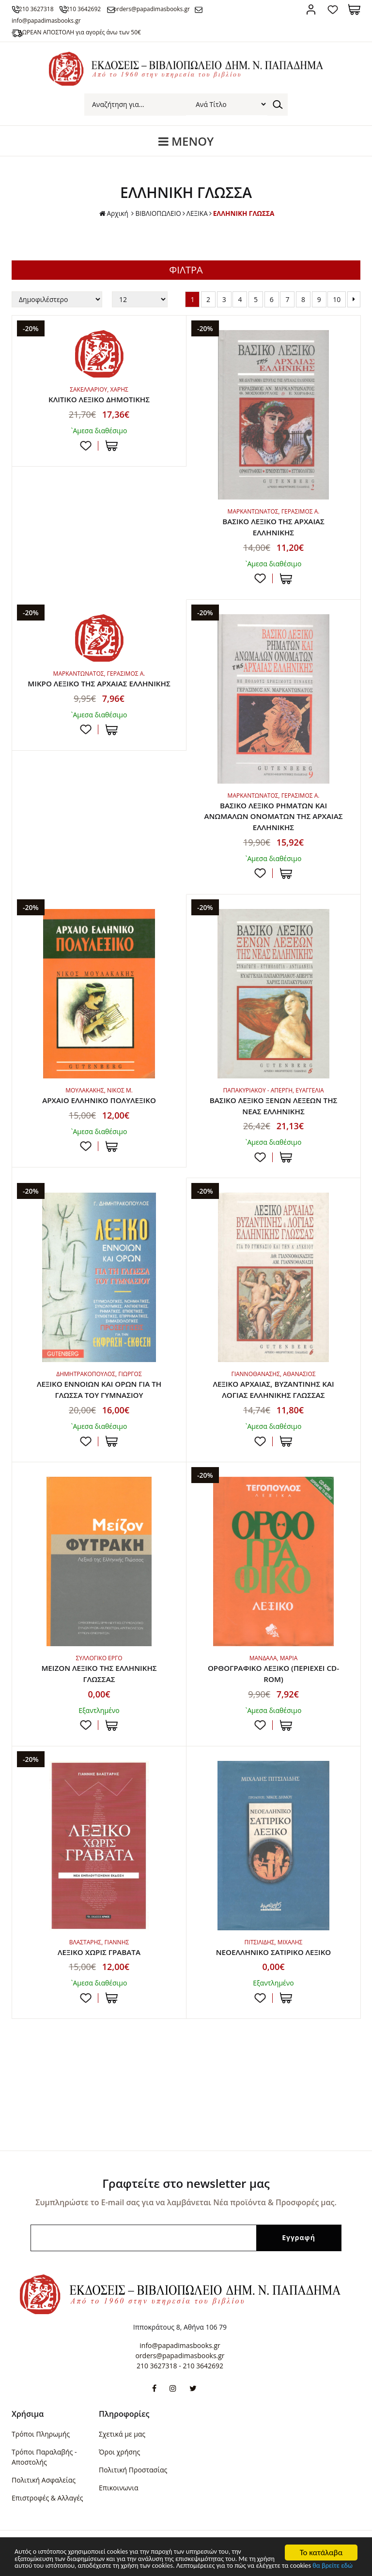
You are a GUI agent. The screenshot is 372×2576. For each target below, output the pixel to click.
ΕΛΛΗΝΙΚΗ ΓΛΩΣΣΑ (245, 213)
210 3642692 (93, 9)
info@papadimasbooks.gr (180, 2345)
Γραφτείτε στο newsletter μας (186, 2183)
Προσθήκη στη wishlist (86, 446)
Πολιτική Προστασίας (133, 2469)
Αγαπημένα (332, 9)
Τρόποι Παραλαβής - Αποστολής (44, 2457)
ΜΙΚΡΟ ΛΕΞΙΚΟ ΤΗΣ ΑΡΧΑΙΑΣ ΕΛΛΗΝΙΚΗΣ (98, 691)
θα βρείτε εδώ (116, 2565)
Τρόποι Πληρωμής (41, 2434)
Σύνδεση (311, 9)
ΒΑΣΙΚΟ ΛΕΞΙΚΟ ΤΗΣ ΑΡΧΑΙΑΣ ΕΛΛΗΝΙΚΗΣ (273, 527)
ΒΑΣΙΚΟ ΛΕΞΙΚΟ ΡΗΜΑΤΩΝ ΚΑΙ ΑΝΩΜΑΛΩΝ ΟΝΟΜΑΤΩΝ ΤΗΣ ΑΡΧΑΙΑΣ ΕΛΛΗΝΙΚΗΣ (273, 818)
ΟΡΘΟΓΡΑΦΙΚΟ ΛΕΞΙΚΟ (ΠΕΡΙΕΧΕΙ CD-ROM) (273, 1679)
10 (337, 299)
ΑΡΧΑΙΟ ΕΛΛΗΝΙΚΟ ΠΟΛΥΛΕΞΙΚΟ (99, 1103)
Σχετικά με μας (122, 2434)
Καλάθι (354, 9)
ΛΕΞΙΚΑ (197, 213)
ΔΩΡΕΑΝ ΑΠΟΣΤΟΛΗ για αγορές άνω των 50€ (85, 32)
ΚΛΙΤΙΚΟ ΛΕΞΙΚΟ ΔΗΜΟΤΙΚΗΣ (99, 399)
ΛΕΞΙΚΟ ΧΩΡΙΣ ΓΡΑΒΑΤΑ (98, 1959)
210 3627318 (41, 9)
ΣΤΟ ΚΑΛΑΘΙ (111, 446)
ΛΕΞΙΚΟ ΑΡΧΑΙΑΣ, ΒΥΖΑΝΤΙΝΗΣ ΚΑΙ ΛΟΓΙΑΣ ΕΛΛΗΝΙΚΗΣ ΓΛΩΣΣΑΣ (274, 1394)
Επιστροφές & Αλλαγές (47, 2497)
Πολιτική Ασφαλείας (44, 2480)
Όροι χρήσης (119, 2451)
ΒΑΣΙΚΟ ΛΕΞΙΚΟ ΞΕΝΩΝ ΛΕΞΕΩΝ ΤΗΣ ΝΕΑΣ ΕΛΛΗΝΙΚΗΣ (273, 1109)
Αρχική (112, 214)
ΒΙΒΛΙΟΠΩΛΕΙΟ (157, 213)
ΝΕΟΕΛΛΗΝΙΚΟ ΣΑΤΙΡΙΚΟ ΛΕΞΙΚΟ (273, 1959)
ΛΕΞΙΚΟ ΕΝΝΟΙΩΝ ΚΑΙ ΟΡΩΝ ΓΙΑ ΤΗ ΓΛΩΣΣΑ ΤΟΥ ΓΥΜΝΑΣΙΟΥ (99, 1394)
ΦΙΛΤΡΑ (185, 269)
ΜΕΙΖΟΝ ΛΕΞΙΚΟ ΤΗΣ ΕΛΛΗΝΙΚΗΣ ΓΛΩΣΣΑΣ (99, 1679)
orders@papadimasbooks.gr (166, 9)
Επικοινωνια (118, 2487)
